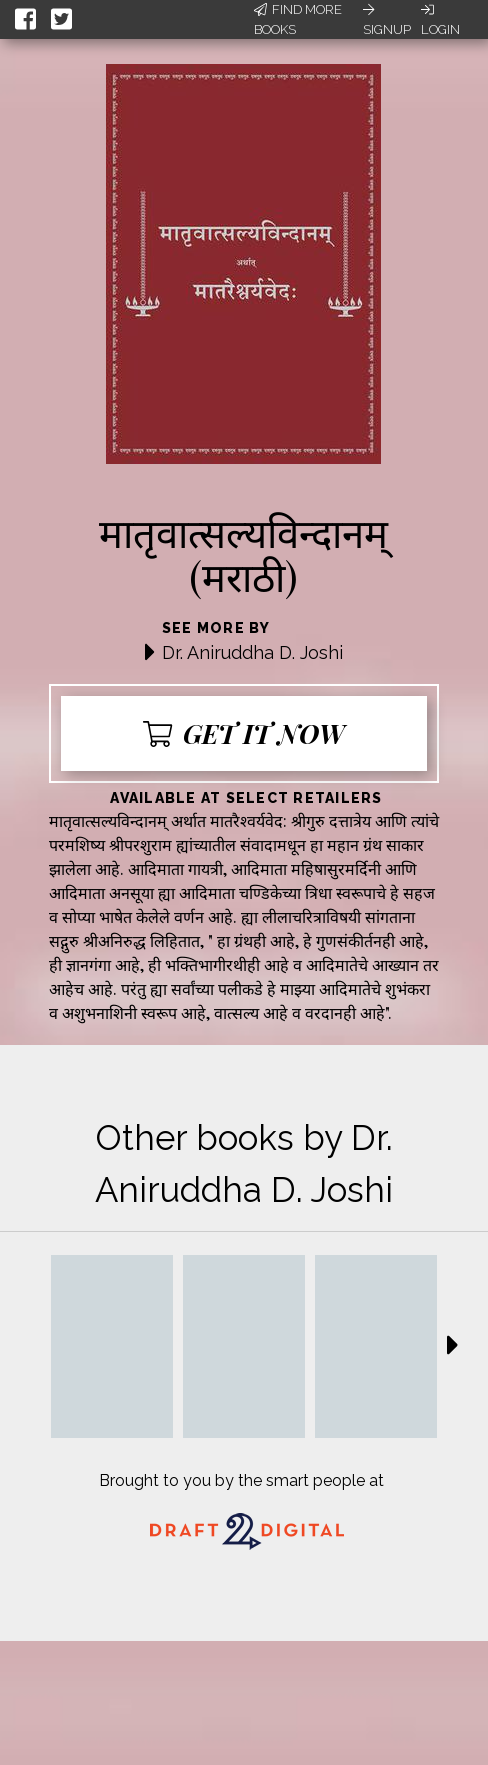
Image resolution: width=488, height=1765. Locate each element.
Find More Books (298, 19)
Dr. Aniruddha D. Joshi (252, 652)
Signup (387, 20)
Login (440, 20)
